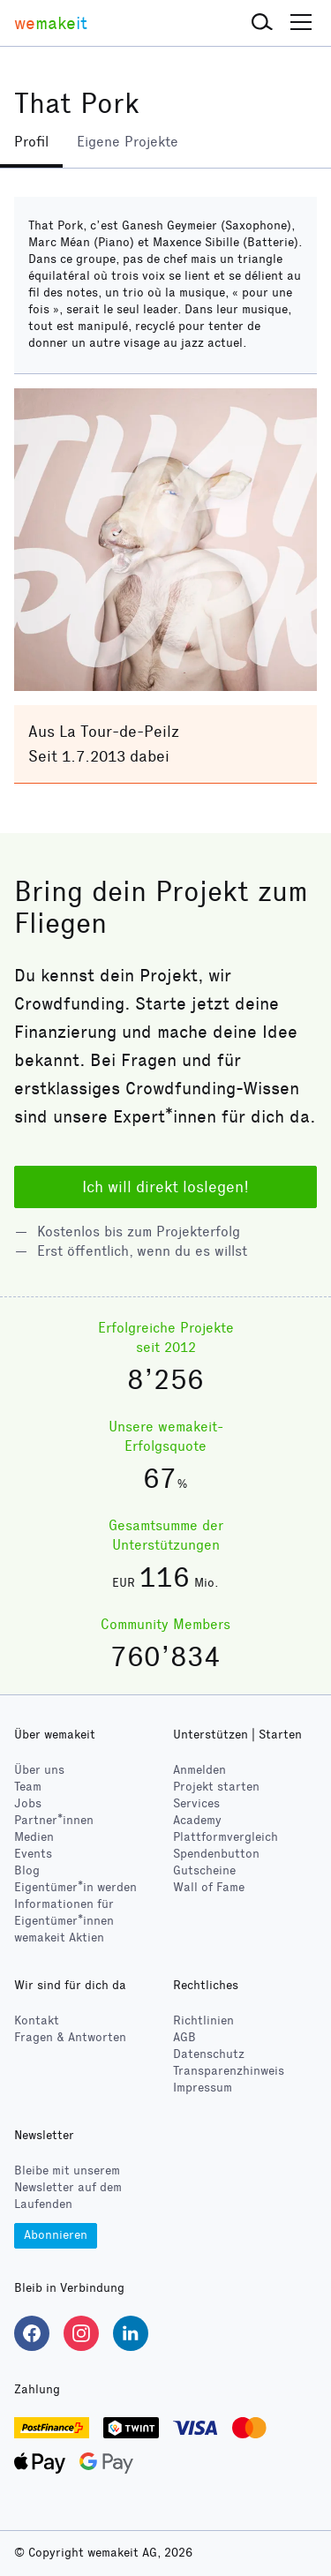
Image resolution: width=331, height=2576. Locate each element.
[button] (262, 23)
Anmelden (199, 1769)
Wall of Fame (208, 1887)
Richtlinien (203, 2020)
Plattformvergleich (225, 1836)
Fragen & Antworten (70, 2037)
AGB (184, 2037)
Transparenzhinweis (228, 2070)
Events (33, 1853)
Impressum (202, 2087)
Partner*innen (54, 1820)
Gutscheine (204, 1870)
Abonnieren (55, 2234)
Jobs (27, 1803)
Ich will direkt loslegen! (165, 1187)
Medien (34, 1836)
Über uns (39, 1769)
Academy (197, 1820)
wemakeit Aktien (59, 1937)
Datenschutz (208, 2054)
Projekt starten (216, 1786)
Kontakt (36, 2020)
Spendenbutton (216, 1853)
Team (27, 1786)
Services (196, 1803)
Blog (27, 1870)
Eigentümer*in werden (75, 1887)
